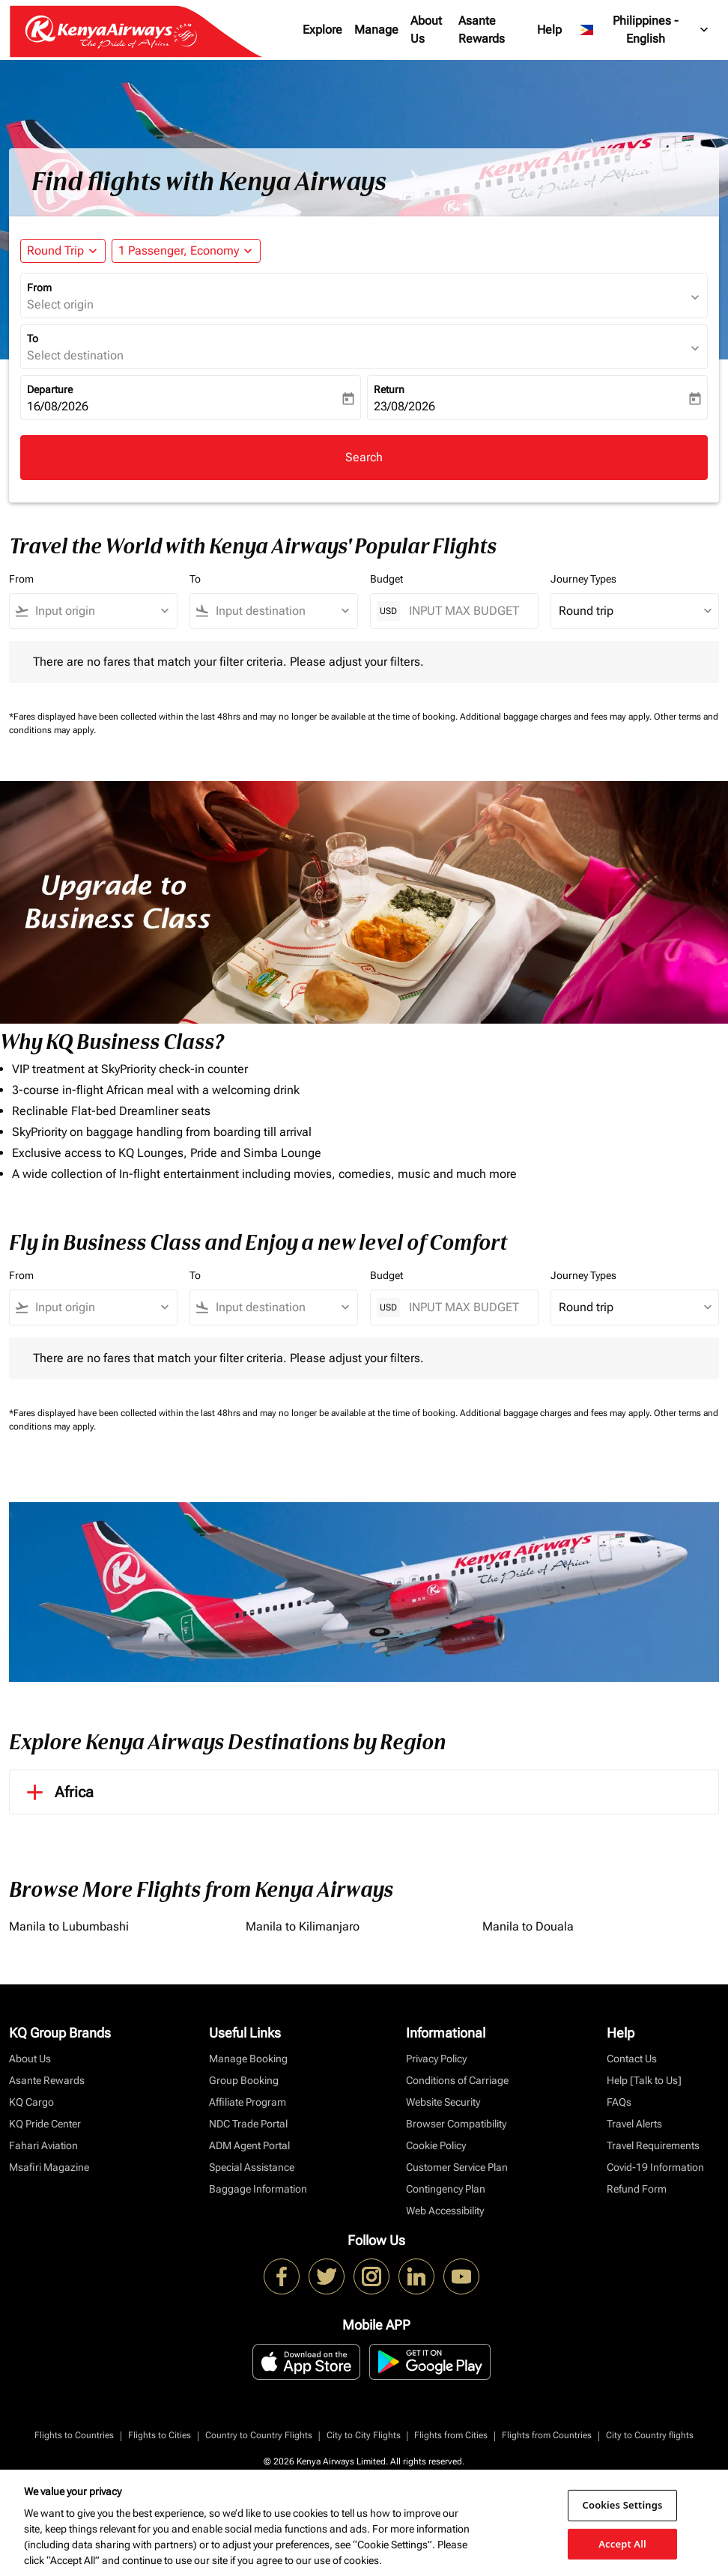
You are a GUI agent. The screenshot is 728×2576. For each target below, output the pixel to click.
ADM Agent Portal (249, 2145)
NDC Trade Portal (248, 2124)
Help (549, 29)
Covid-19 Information (655, 2167)
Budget (386, 579)
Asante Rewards (481, 29)
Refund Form (637, 2189)
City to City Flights (364, 2435)
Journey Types (583, 579)
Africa (57, 1792)
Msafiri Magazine (49, 2167)
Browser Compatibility (456, 2124)
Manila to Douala (528, 1926)
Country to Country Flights (258, 2435)
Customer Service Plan (457, 2167)
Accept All (622, 2543)
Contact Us (632, 2059)
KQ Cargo (31, 2102)
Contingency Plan (445, 2189)
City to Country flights (650, 2435)
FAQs (619, 2102)
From (39, 288)
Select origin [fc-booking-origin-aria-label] (60, 304)
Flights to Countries (74, 2435)
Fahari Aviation (43, 2145)
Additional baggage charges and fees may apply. (557, 716)
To (32, 338)
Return (389, 389)
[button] (186, 251)
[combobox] (100, 611)
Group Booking (244, 2080)
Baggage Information (258, 2189)
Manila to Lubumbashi (69, 1926)
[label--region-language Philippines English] (645, 30)
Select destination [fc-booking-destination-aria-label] (75, 355)
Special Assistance (251, 2167)
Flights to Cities (159, 2435)
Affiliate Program (247, 2102)
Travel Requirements (653, 2145)
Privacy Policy (436, 2059)
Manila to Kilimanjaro (303, 1926)
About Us (426, 29)
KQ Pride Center (45, 2124)
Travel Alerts (634, 2124)
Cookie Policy (436, 2145)
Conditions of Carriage (457, 2080)
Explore (322, 29)
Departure (50, 389)
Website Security (443, 2102)
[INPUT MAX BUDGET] (466, 611)
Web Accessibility (445, 2211)
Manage (376, 29)
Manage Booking (248, 2059)
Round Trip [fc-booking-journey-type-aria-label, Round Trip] (55, 250)
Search (364, 457)
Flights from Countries (547, 2435)
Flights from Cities (451, 2435)
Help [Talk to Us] (644, 2080)
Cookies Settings (623, 2505)
